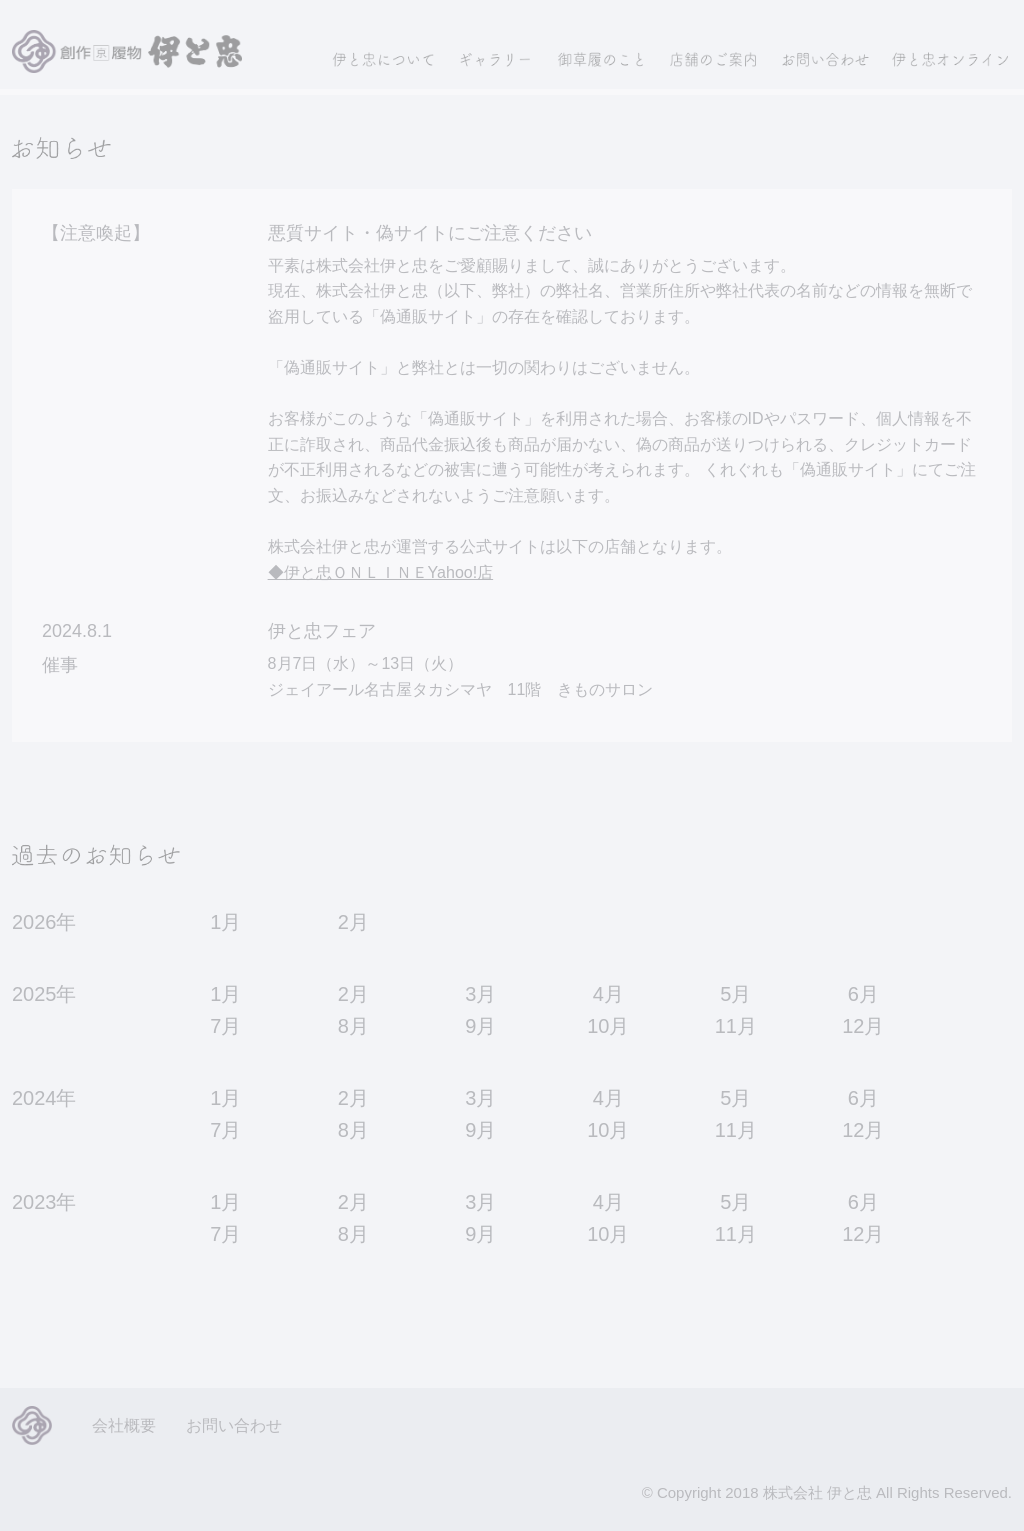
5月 (735, 994)
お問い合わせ (234, 1425)
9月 (480, 1026)
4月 (608, 994)
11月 (736, 1026)
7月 (225, 1026)
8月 (353, 1026)
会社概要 (124, 1425)
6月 (863, 994)
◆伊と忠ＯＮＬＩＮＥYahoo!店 (381, 572)
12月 (863, 1026)
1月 (225, 922)
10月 (608, 1026)
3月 (480, 994)
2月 (353, 922)
